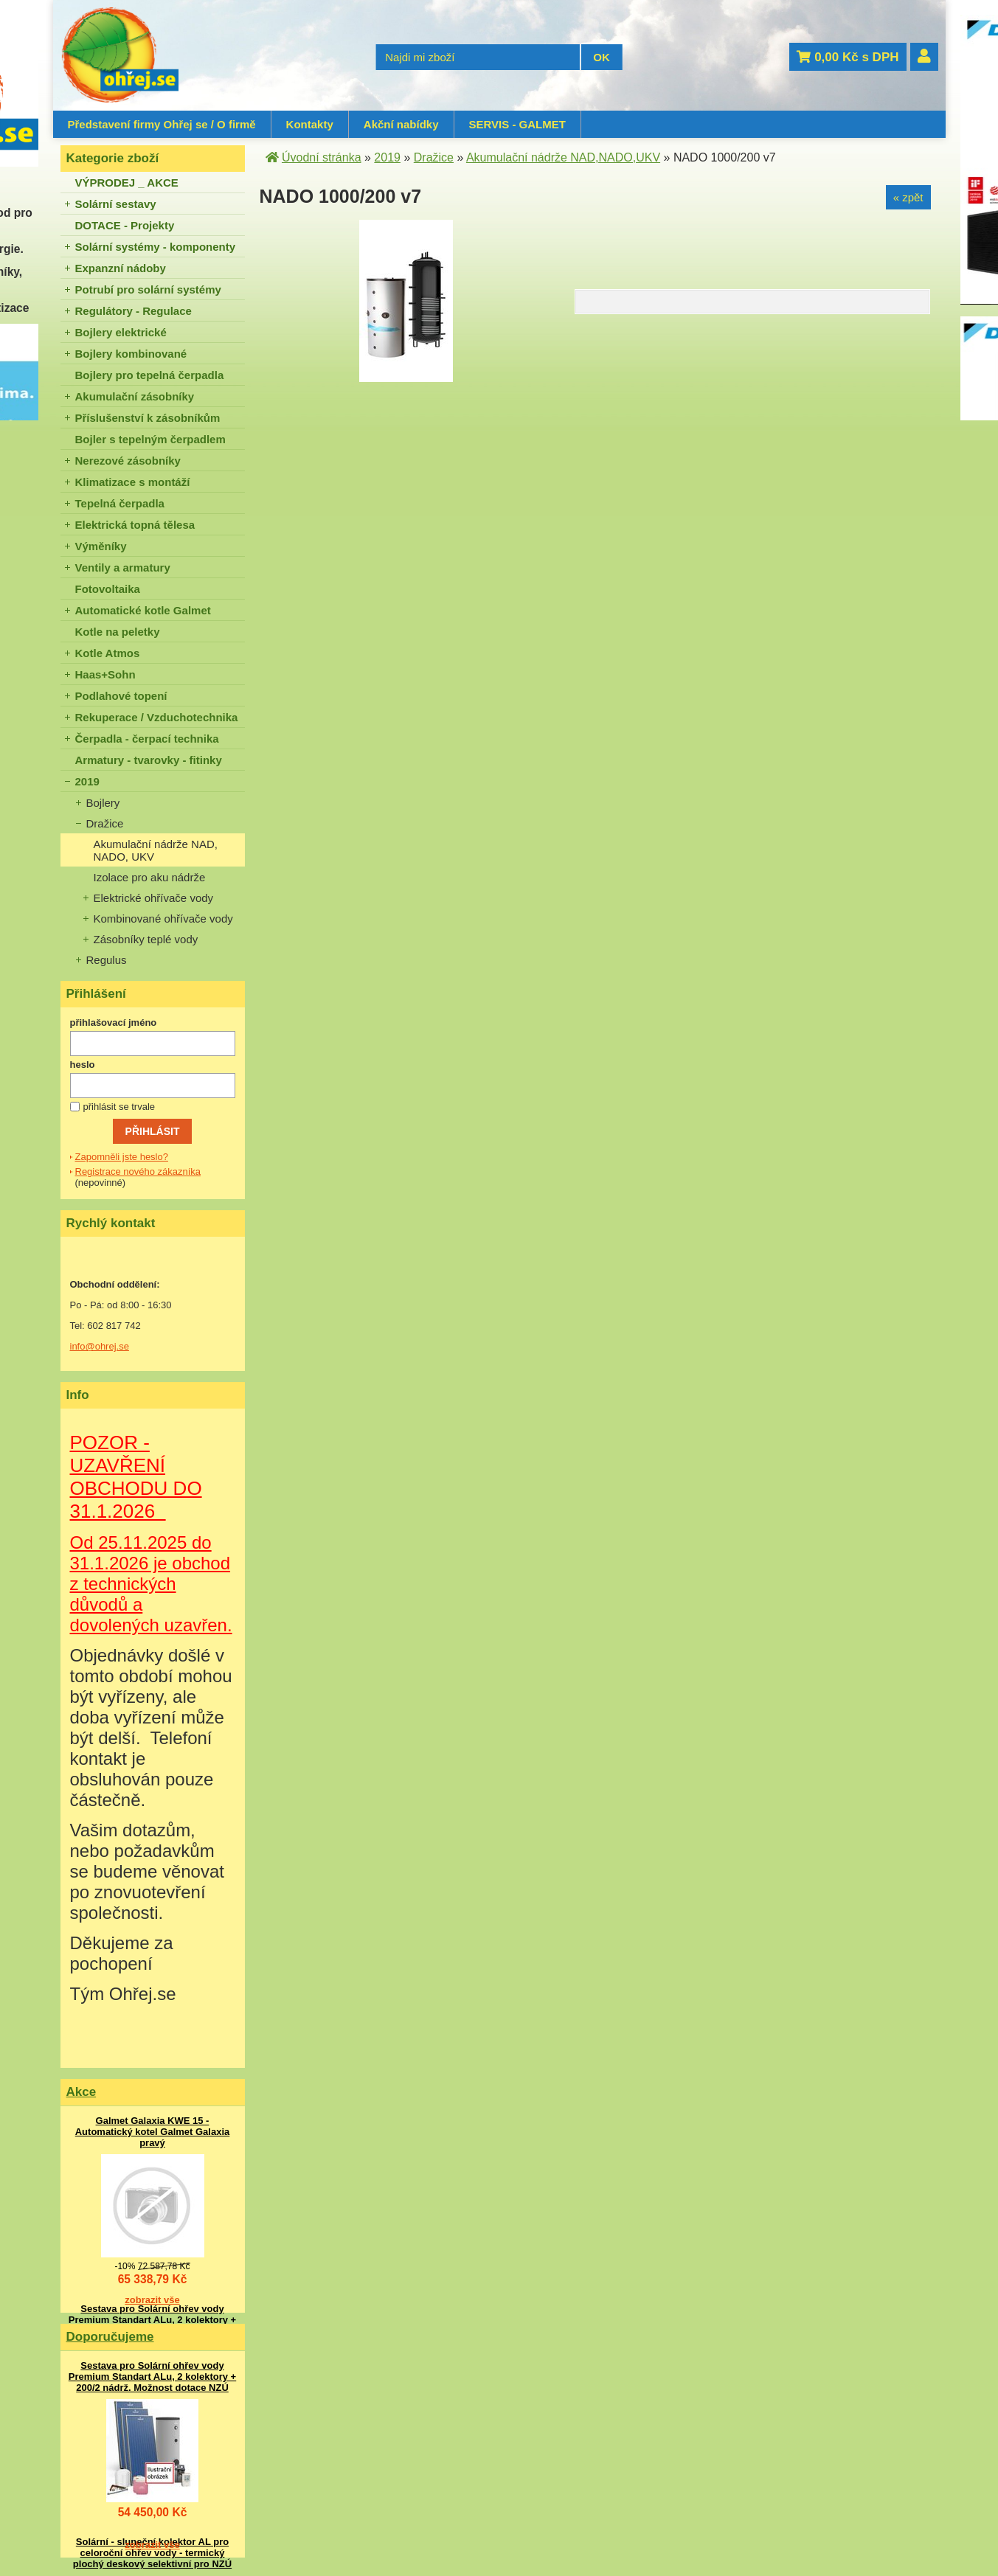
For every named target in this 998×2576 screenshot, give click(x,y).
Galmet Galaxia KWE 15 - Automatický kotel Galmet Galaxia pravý (152, 2131)
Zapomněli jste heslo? (121, 1156)
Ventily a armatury (122, 567)
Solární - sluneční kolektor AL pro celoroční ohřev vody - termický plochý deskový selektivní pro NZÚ (152, 2552)
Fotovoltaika (107, 589)
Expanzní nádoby (120, 268)
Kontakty (309, 124)
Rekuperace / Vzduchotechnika (156, 717)
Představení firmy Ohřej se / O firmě (162, 124)
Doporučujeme (110, 2337)
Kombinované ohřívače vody (163, 918)
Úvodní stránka (321, 157)
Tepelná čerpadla (119, 503)
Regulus (106, 960)
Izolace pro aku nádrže (150, 877)
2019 (87, 781)
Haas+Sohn (105, 674)
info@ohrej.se (99, 1346)
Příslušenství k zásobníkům (148, 418)
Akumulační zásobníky (135, 396)
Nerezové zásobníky (128, 460)
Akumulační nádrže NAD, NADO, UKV (156, 850)
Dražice (105, 823)
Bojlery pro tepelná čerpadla (149, 375)
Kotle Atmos (107, 653)
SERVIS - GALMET (517, 124)
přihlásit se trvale (119, 1106)
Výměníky (101, 546)
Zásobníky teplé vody (146, 939)
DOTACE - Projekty (125, 225)
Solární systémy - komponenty (155, 246)
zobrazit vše (152, 2299)
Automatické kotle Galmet (143, 610)
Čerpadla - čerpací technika (147, 738)
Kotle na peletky (117, 631)
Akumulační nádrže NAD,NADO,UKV (563, 157)
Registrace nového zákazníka (138, 1171)
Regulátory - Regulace (133, 311)
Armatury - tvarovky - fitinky (148, 760)
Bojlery (103, 802)
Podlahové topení (121, 696)
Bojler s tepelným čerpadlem (150, 439)
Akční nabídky (401, 124)
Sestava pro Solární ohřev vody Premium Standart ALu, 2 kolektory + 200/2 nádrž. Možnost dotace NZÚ (152, 2319)
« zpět (908, 197)
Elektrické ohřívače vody (154, 898)
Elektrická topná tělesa (135, 524)
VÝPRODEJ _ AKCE (127, 182)
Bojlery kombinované (131, 353)
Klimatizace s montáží (132, 482)
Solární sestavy (115, 204)
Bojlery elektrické (121, 332)
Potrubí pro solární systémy (148, 289)
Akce (81, 2092)
